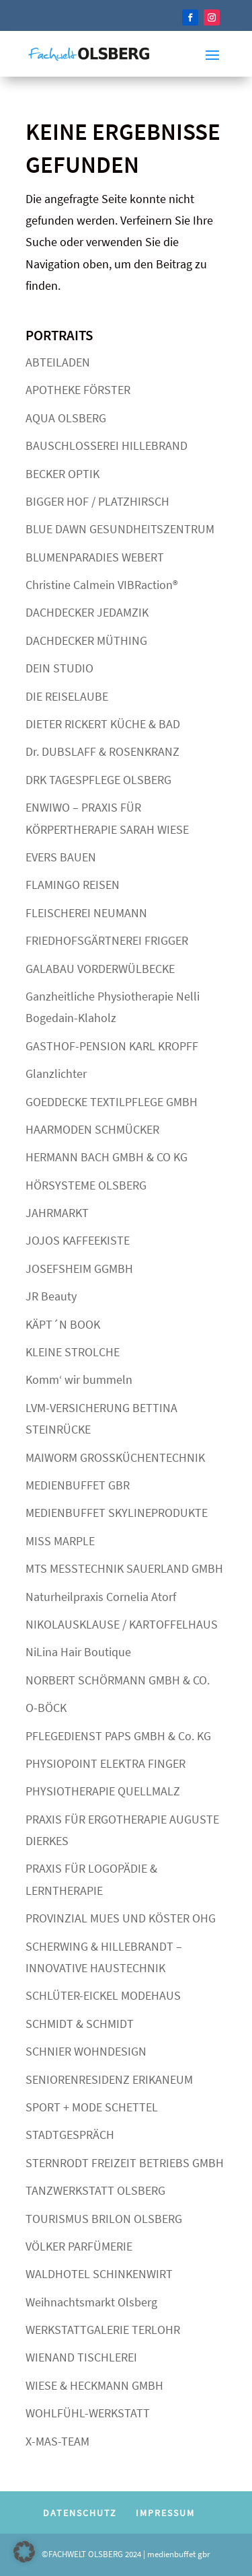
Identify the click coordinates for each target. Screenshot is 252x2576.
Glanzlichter (56, 1073)
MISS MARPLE (60, 1541)
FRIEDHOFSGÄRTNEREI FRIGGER (107, 940)
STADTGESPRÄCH (70, 2134)
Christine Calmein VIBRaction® (102, 584)
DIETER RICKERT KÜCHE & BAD (103, 724)
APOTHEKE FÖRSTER (78, 389)
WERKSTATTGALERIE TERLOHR (103, 2329)
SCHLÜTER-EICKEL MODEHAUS (103, 1995)
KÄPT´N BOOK (63, 1324)
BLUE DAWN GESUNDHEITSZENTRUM (120, 529)
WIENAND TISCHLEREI (81, 2357)
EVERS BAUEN (61, 857)
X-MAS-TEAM (57, 2441)
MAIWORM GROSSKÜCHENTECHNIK (115, 1457)
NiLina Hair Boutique (78, 1652)
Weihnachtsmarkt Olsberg (91, 2302)
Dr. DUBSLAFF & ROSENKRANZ (102, 751)
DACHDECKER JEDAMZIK (87, 612)
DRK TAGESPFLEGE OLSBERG (98, 779)
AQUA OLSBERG (66, 418)
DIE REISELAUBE (67, 696)
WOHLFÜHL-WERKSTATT (88, 2413)
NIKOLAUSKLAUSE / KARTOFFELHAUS (122, 1624)
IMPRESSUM (165, 2513)
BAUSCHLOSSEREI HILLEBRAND (106, 445)
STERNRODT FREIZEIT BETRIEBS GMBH (125, 2163)
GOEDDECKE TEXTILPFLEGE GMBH (112, 1101)
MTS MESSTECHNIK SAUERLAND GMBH (124, 1568)
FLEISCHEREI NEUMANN (86, 913)
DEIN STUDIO (59, 668)
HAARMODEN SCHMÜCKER (92, 1129)
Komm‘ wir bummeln (79, 1379)
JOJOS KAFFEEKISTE (78, 1240)
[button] (24, 2552)
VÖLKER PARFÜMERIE (79, 2246)
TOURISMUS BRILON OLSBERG (104, 2218)
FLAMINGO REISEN (73, 884)
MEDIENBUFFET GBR (78, 1485)
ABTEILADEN (58, 362)
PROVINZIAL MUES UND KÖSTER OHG (121, 1918)
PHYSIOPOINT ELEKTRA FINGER (105, 1763)
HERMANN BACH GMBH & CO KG (106, 1157)
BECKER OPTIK (62, 473)
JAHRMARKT (57, 1212)
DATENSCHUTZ (80, 2513)
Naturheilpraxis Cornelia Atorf (101, 1596)
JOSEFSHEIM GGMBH (79, 1268)
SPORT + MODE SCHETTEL (92, 2107)
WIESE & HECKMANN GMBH (94, 2385)
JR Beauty (51, 1296)
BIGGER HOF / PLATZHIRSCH (97, 501)
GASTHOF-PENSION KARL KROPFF (112, 1046)
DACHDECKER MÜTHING (86, 640)
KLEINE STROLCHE (73, 1352)
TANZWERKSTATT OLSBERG (95, 2190)
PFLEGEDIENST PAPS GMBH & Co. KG (118, 1736)
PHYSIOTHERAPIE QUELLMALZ (103, 1791)
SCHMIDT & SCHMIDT (80, 2023)
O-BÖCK (46, 1707)
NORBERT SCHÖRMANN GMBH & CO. (118, 1680)
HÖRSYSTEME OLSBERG (86, 1185)
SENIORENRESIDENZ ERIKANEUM (109, 2079)
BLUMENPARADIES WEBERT (95, 557)
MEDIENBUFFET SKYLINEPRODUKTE (117, 1512)
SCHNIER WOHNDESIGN (86, 2051)
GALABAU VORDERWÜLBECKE (100, 968)
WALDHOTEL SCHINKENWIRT (99, 2273)
